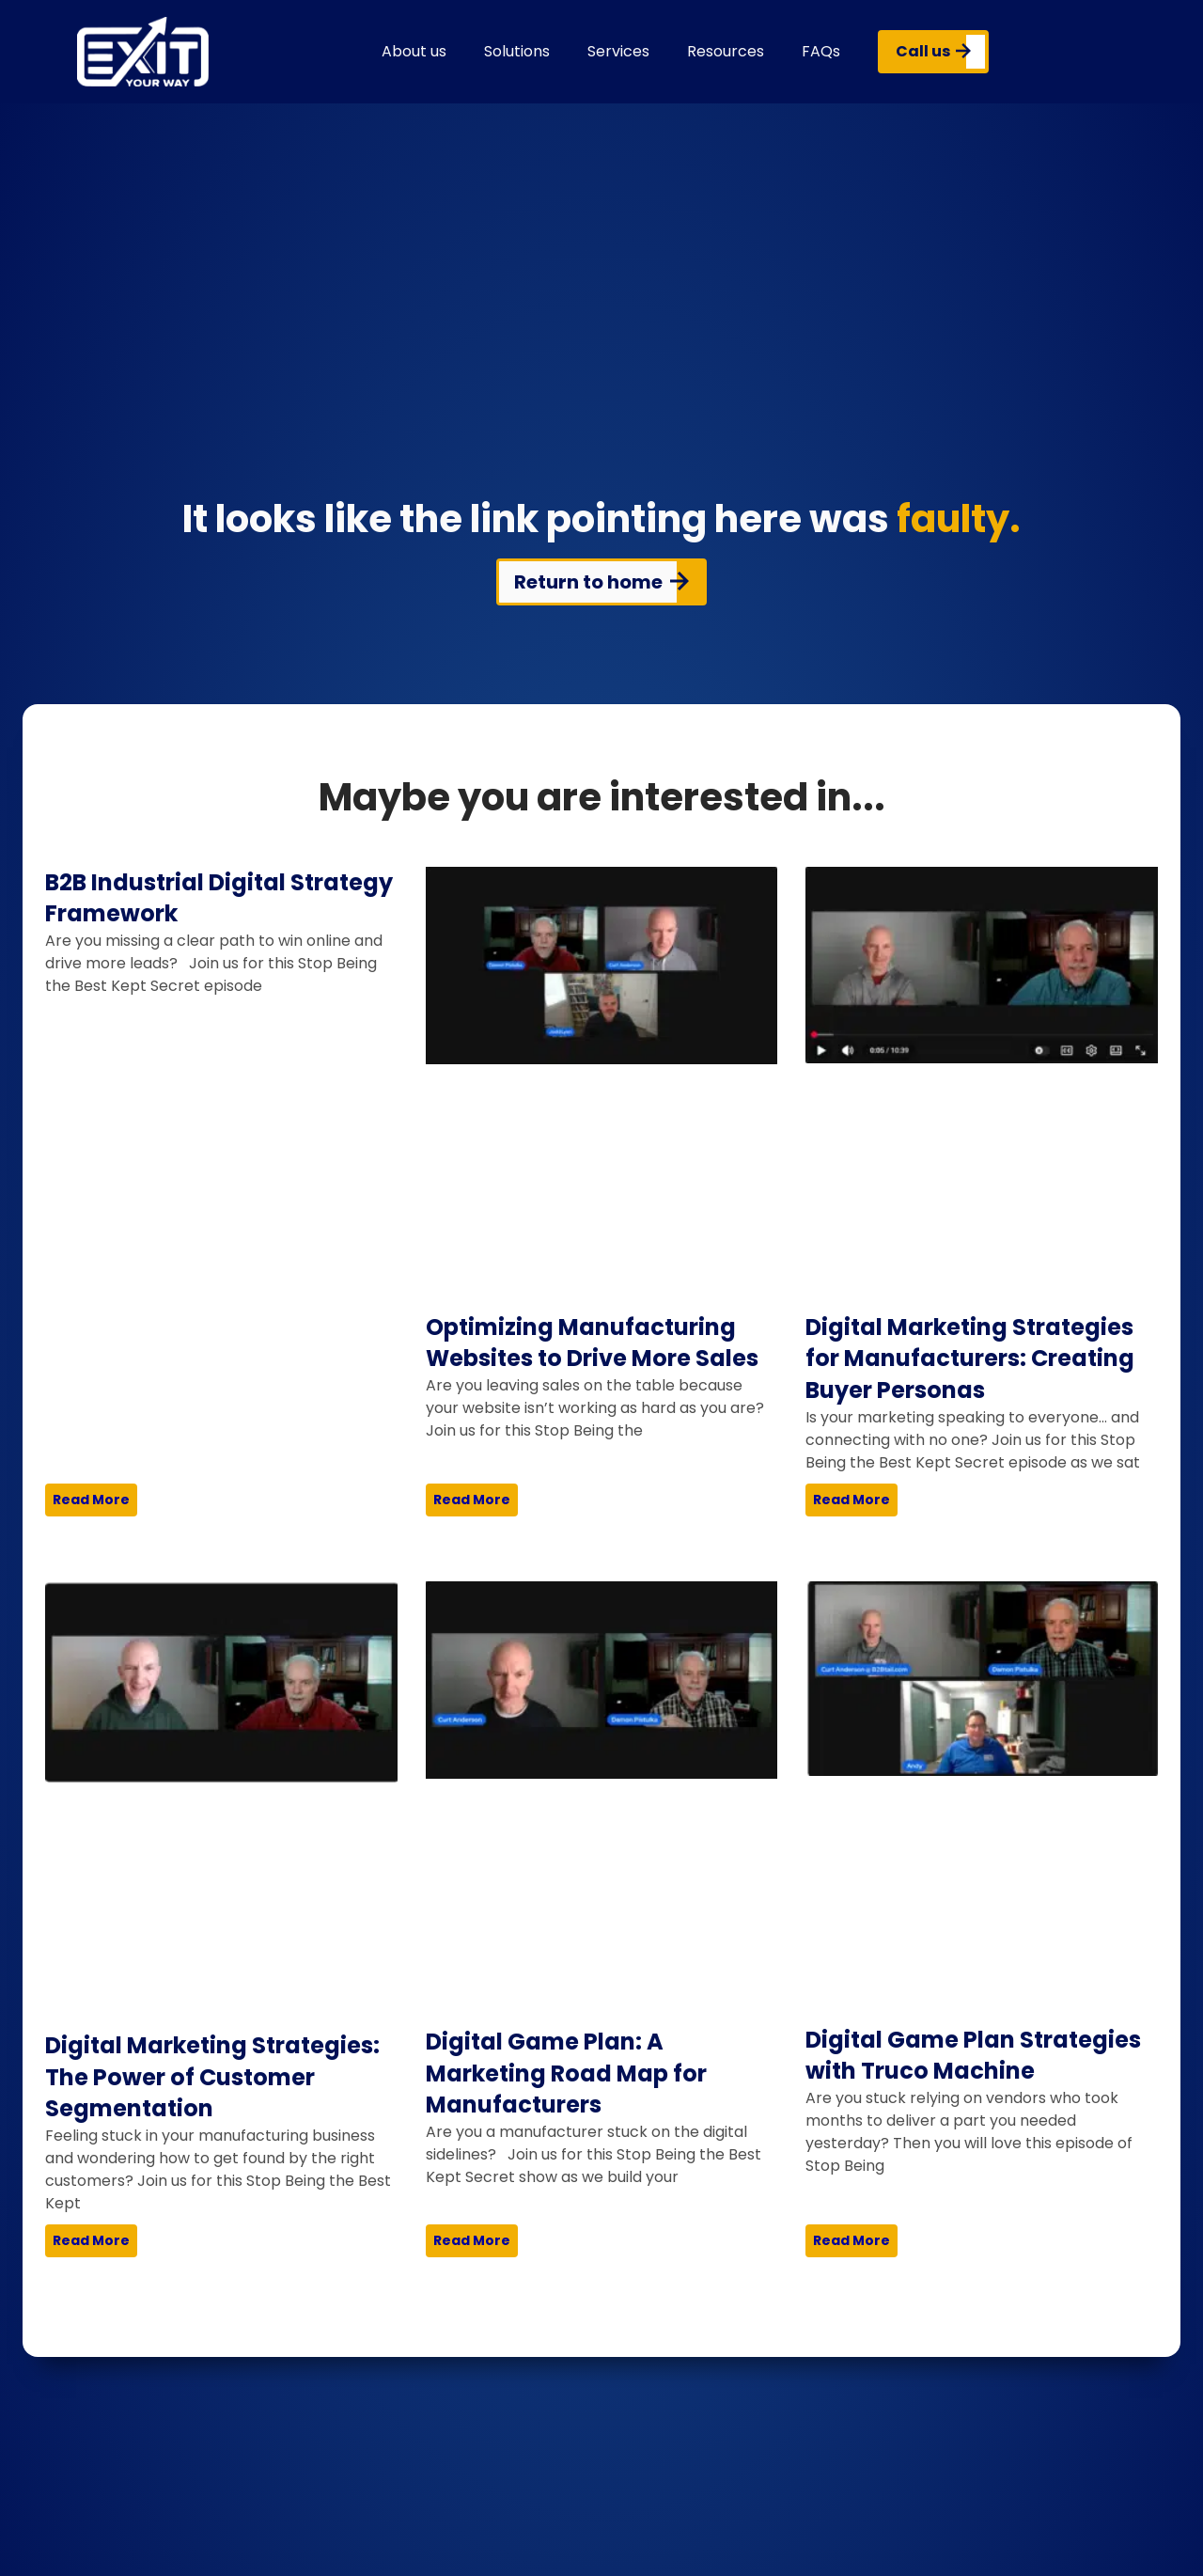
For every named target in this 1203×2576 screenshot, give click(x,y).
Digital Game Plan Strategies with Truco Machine (973, 2055)
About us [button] (414, 51)
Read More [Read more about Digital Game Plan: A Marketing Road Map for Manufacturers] (471, 2240)
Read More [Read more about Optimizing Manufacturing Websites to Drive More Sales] (471, 1499)
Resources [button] (725, 51)
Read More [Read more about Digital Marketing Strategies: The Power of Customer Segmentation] (91, 2240)
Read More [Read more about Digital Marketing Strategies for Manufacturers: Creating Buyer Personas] (851, 1499)
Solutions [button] (517, 51)
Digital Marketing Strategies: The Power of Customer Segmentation (212, 2077)
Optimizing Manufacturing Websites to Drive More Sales (592, 1343)
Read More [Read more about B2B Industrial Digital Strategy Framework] (91, 1499)
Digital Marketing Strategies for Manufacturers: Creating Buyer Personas (969, 1359)
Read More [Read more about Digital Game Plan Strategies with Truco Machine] (851, 2240)
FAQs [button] (821, 51)
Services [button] (618, 51)
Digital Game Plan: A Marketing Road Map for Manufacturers (566, 2073)
